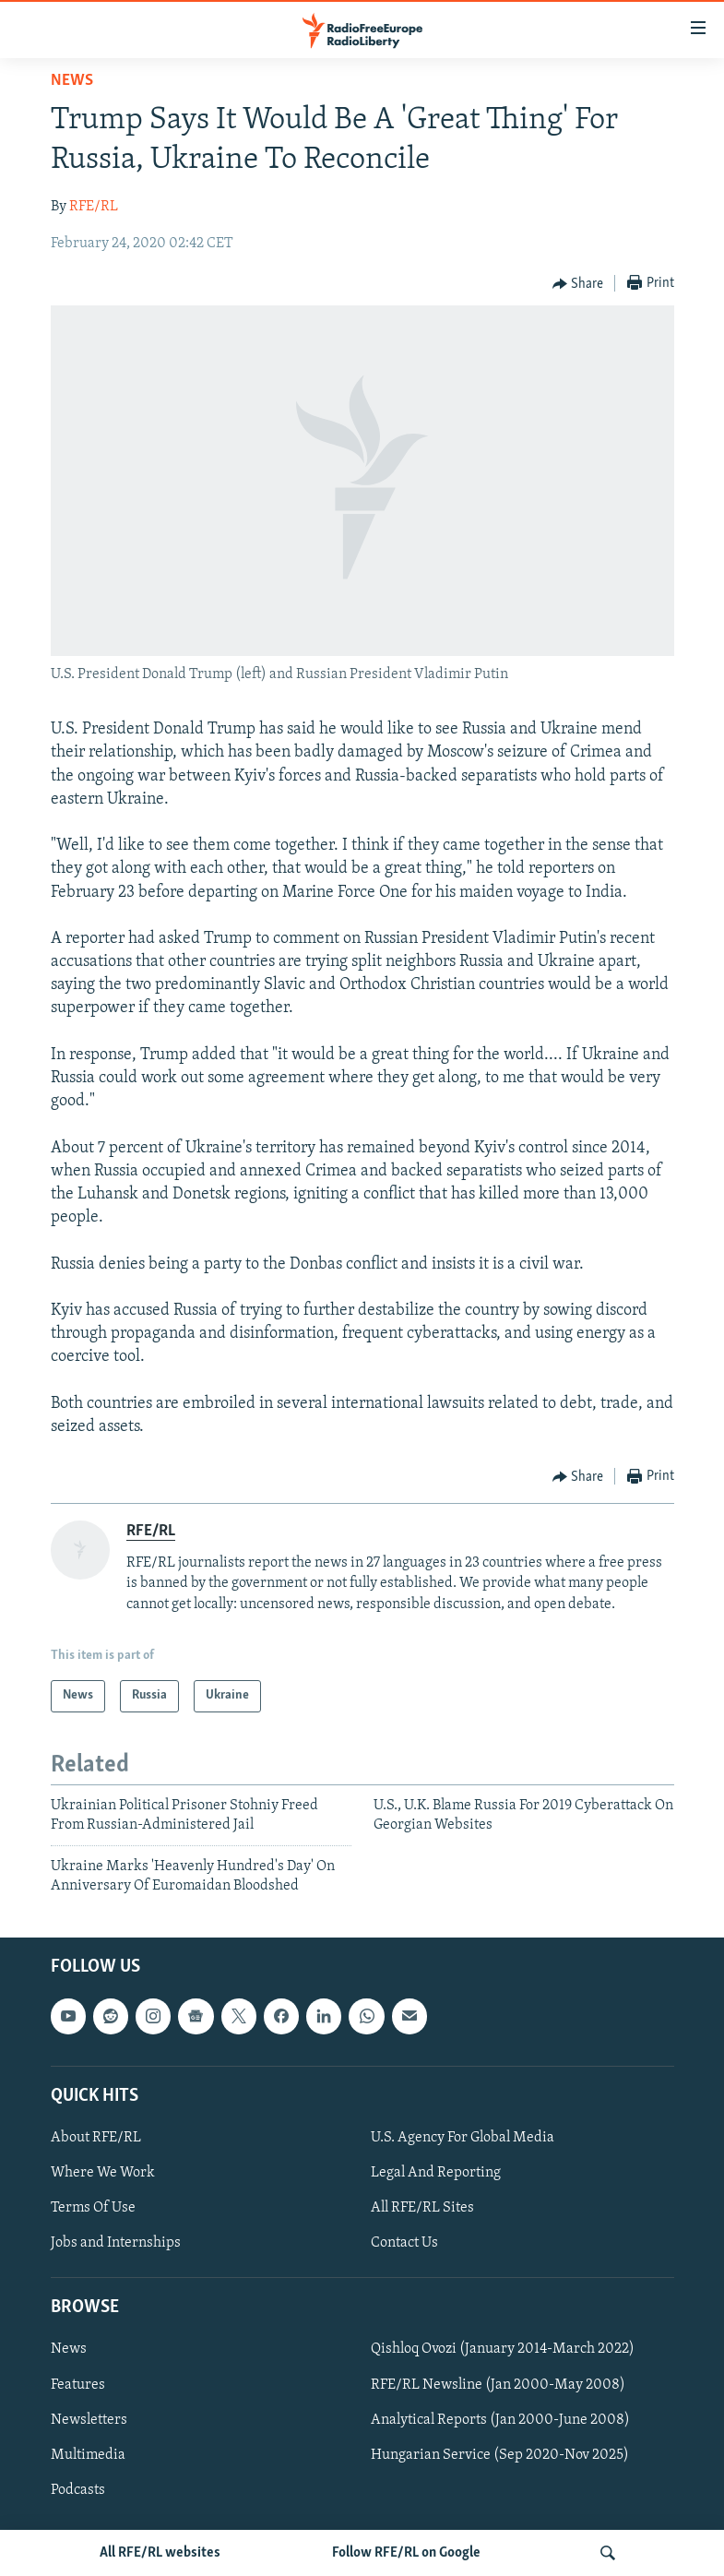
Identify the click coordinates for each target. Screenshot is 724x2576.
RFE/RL (93, 206)
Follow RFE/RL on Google (406, 2553)
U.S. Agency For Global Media (462, 2137)
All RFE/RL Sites (422, 2207)
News (72, 80)
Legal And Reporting (436, 2172)
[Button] (578, 284)
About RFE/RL (96, 2137)
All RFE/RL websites (160, 2553)
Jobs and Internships (116, 2243)
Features (78, 2385)
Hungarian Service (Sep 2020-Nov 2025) (500, 2455)
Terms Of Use (93, 2207)
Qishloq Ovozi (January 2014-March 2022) (503, 2350)
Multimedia (88, 2455)
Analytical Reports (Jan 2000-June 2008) (500, 2420)
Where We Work (103, 2172)
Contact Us (404, 2243)
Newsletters (89, 2420)
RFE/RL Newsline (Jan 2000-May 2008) (498, 2385)
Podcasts (78, 2490)
